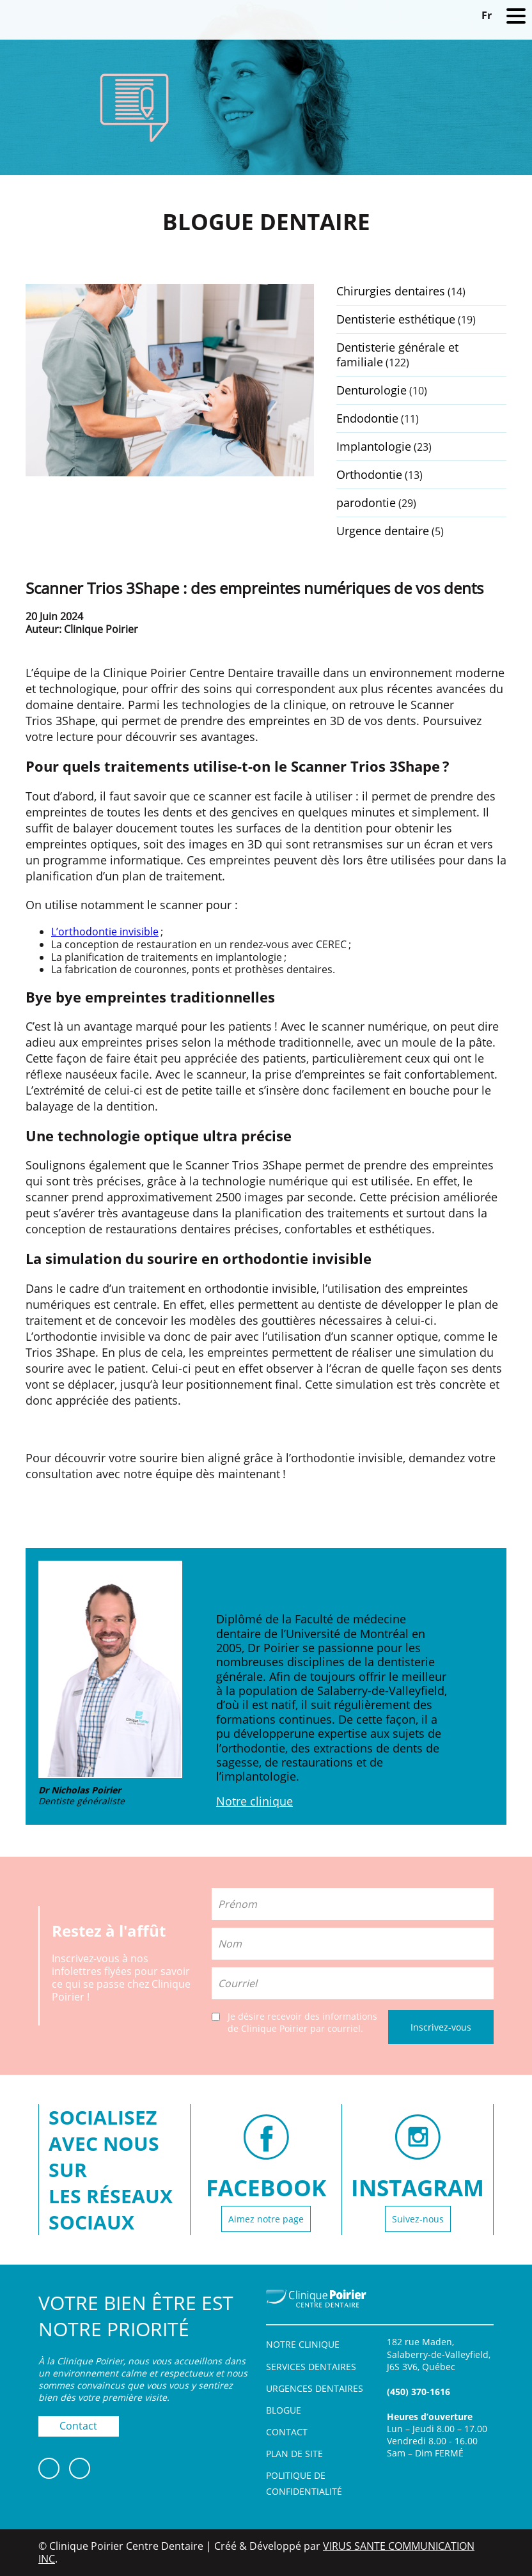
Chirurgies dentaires (390, 291)
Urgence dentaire (382, 530)
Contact (78, 2426)
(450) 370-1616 (418, 2391)
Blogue (283, 2410)
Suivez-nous (418, 2219)
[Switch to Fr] (487, 14)
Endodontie (367, 418)
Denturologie (371, 390)
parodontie (366, 502)
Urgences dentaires (314, 2388)
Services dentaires (311, 2367)
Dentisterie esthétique (395, 319)
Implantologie (373, 446)
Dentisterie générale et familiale (397, 355)
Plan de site (294, 2453)
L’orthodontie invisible (105, 932)
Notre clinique (254, 1801)
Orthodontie (369, 474)
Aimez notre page (266, 2219)
